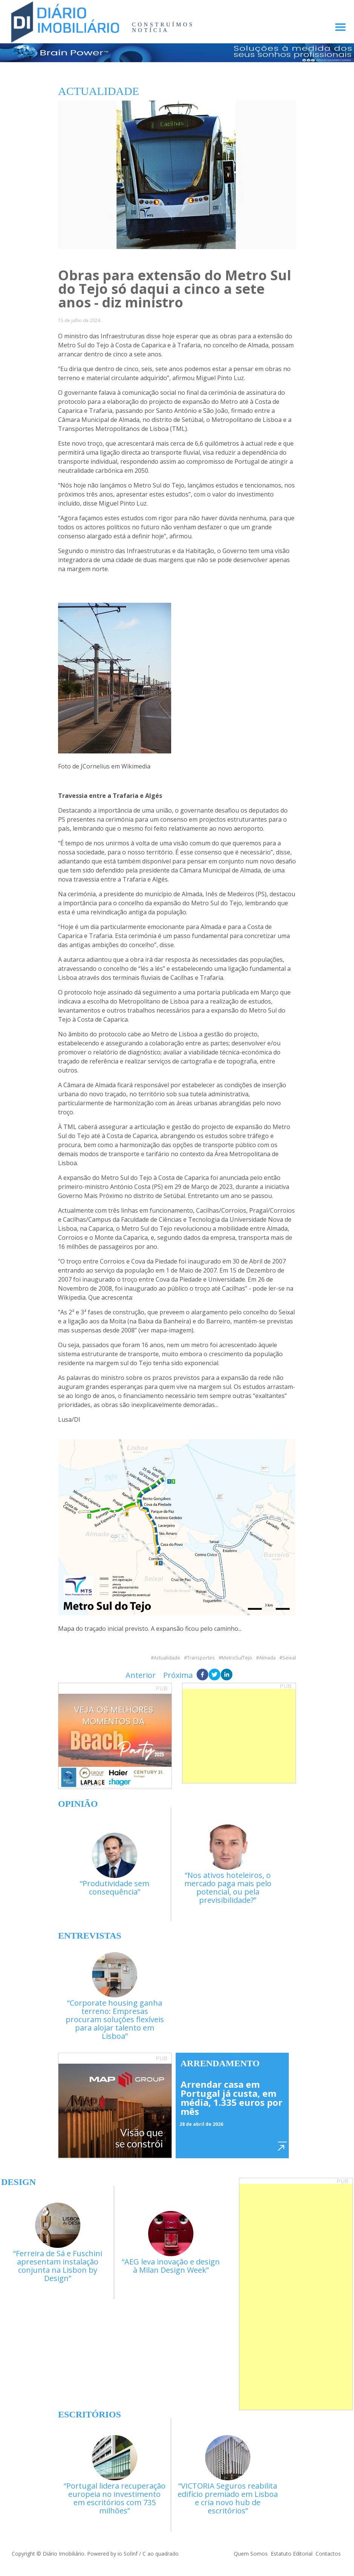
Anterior (141, 1675)
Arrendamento (220, 2063)
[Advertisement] (239, 1736)
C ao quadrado (161, 2553)
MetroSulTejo (237, 1657)
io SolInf (128, 2553)
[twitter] (214, 1675)
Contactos (328, 2553)
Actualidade (167, 1657)
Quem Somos (251, 2553)
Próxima (178, 1675)
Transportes (201, 1657)
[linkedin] (227, 1675)
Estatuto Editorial (292, 2553)
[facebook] (202, 1675)
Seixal (289, 1657)
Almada (267, 1657)
